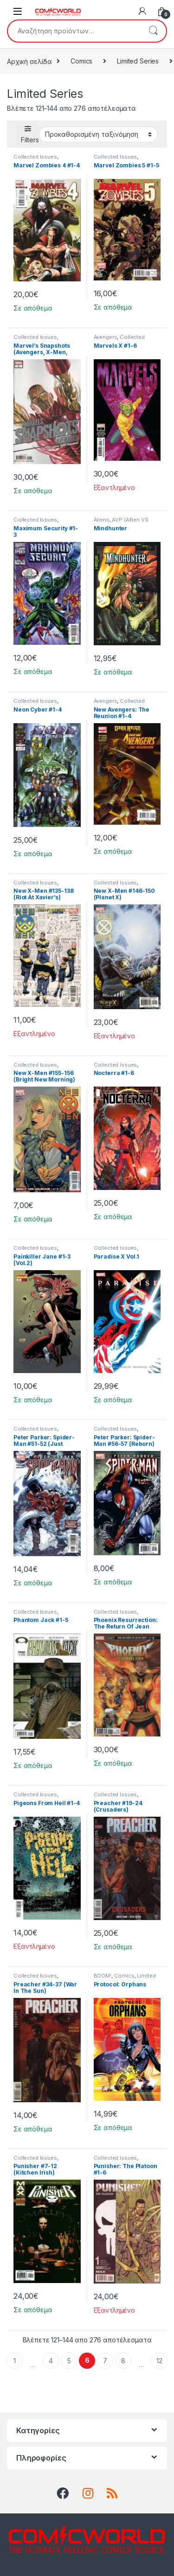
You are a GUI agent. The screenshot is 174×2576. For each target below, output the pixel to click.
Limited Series (138, 61)
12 (159, 2361)
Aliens (102, 519)
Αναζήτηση (153, 31)
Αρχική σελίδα (29, 61)
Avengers (105, 337)
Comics (81, 61)
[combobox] (74, 31)
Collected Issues (35, 156)
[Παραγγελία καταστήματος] (98, 134)
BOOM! (102, 1975)
